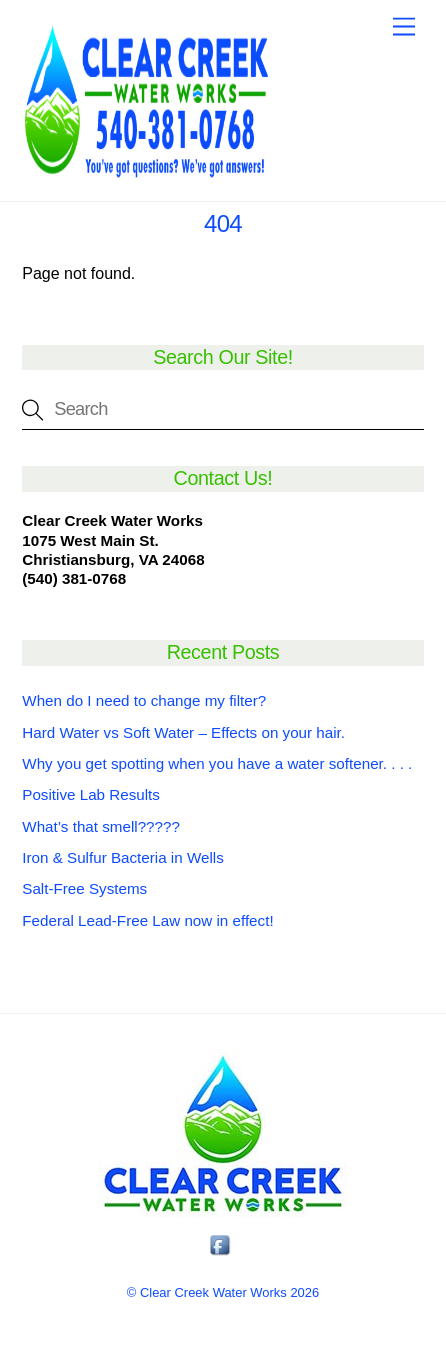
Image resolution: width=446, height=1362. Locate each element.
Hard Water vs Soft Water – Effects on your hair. (183, 732)
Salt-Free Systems (84, 888)
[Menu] (404, 27)
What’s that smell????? (101, 826)
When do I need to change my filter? (144, 700)
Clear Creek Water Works (213, 1292)
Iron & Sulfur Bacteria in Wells (122, 857)
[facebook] (221, 1246)
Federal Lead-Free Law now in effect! (147, 920)
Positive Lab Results (91, 794)
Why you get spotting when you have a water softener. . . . (217, 763)
